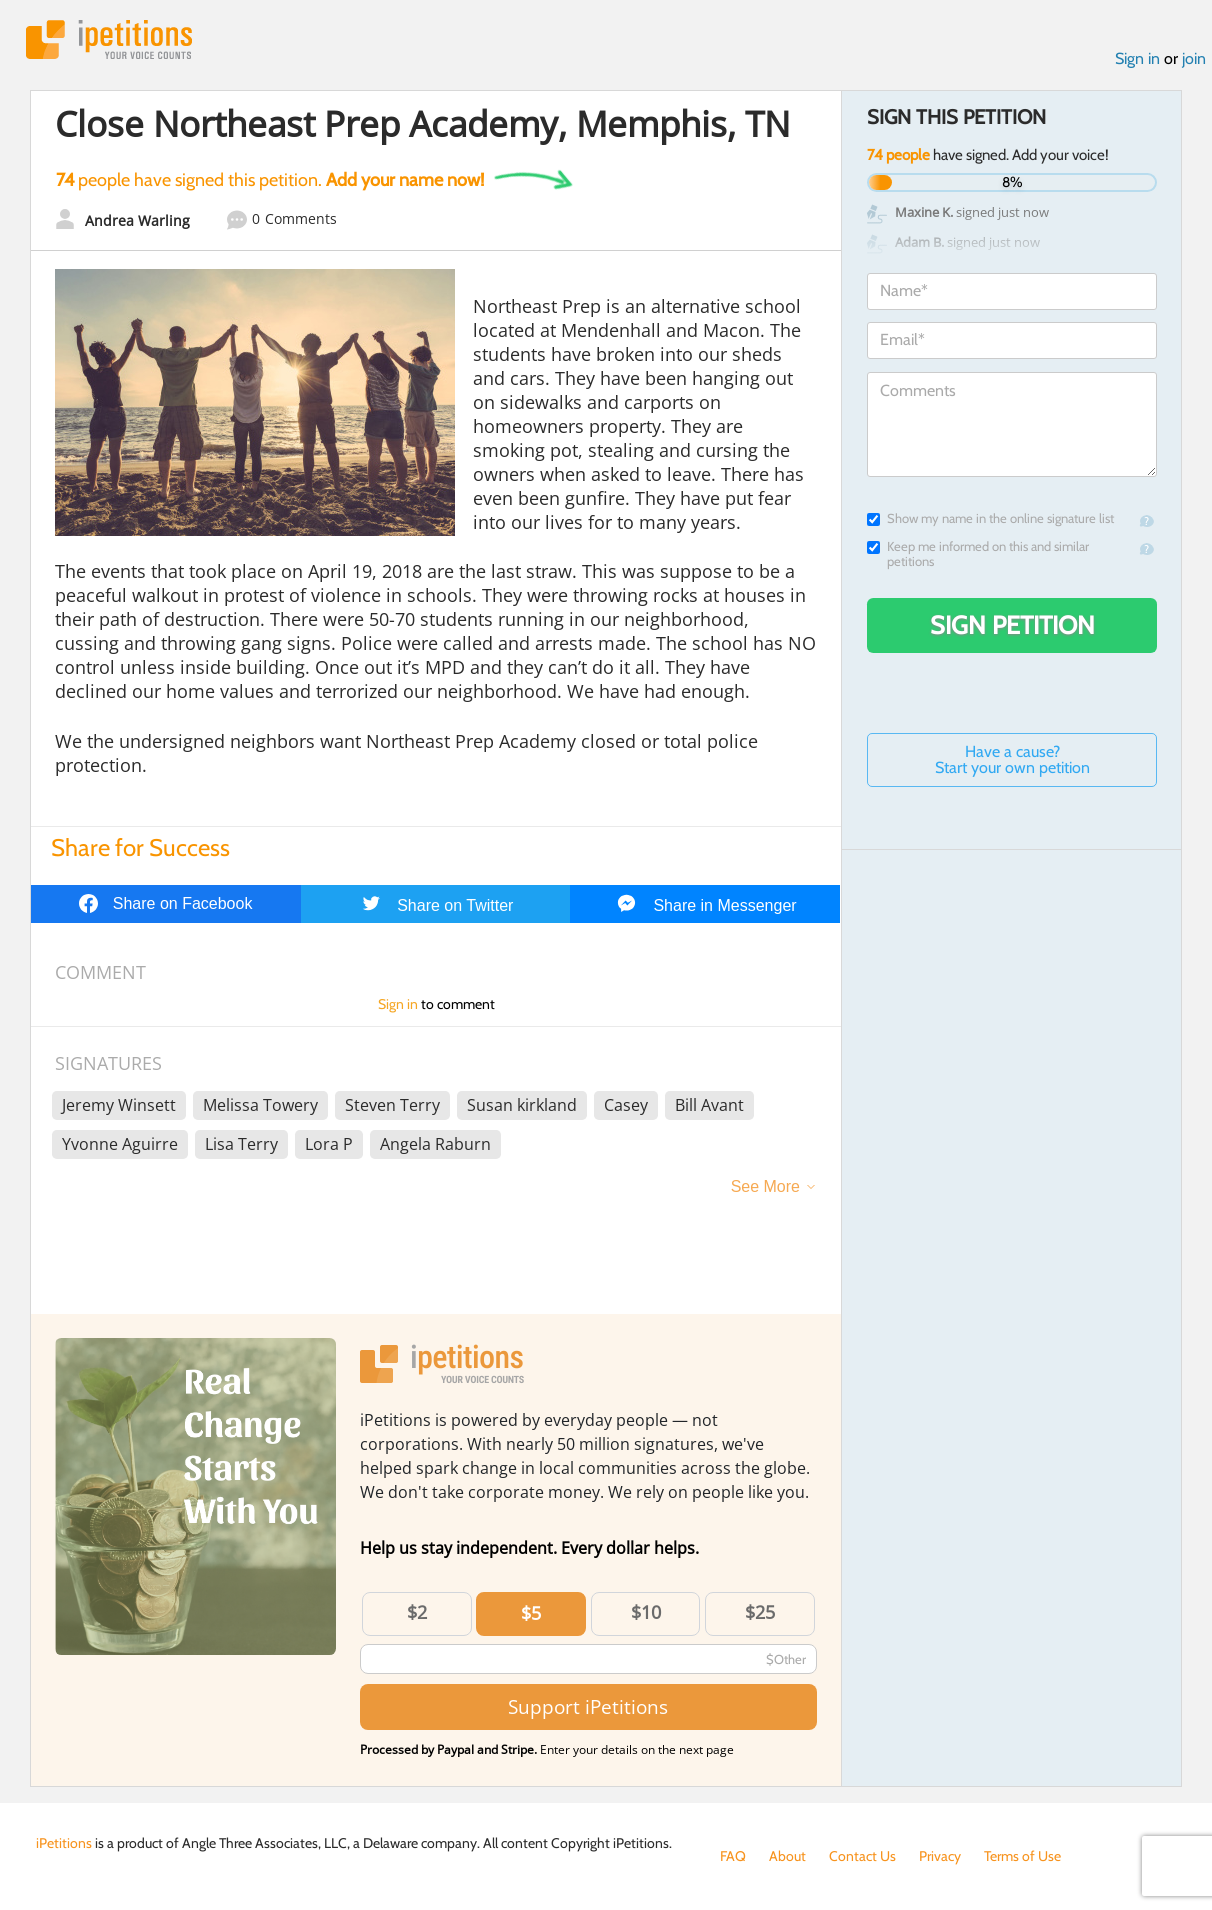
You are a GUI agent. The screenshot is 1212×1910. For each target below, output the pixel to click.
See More (765, 1186)
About (787, 1856)
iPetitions (109, 39)
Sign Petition (1012, 625)
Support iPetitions (588, 1706)
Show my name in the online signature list (990, 518)
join (1194, 58)
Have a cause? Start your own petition (1012, 759)
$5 (531, 1613)
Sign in (1137, 58)
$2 (417, 1612)
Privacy (940, 1856)
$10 (646, 1612)
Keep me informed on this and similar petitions (978, 554)
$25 (760, 1612)
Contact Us (862, 1856)
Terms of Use (1022, 1856)
